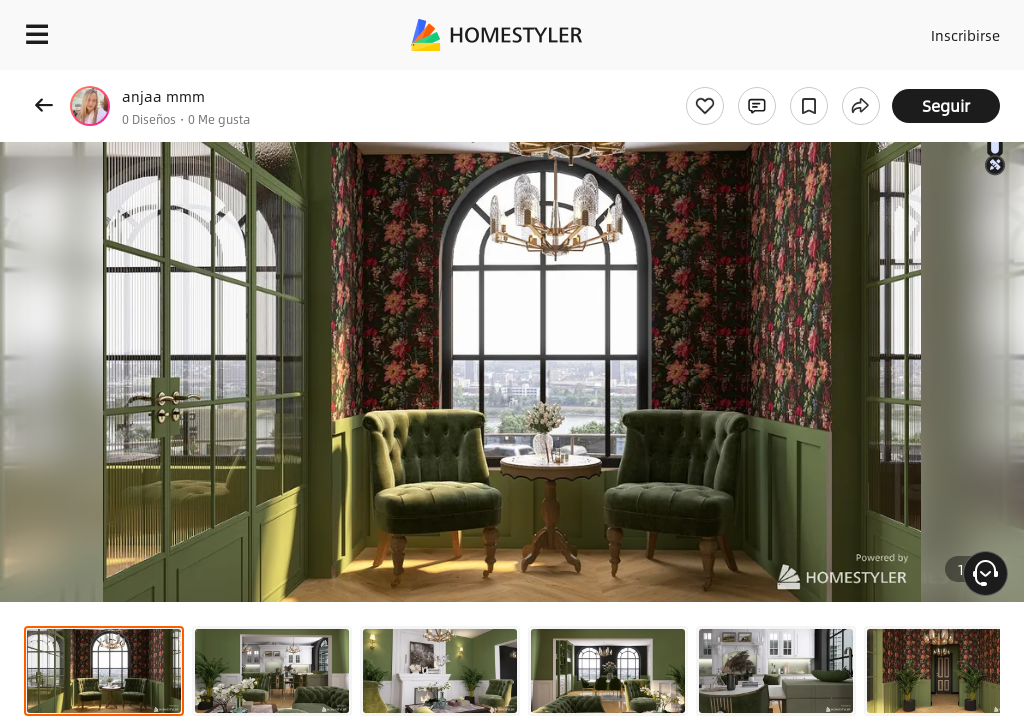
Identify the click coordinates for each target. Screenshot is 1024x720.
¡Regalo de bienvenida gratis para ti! (806, 84)
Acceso (884, 30)
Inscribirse (962, 30)
